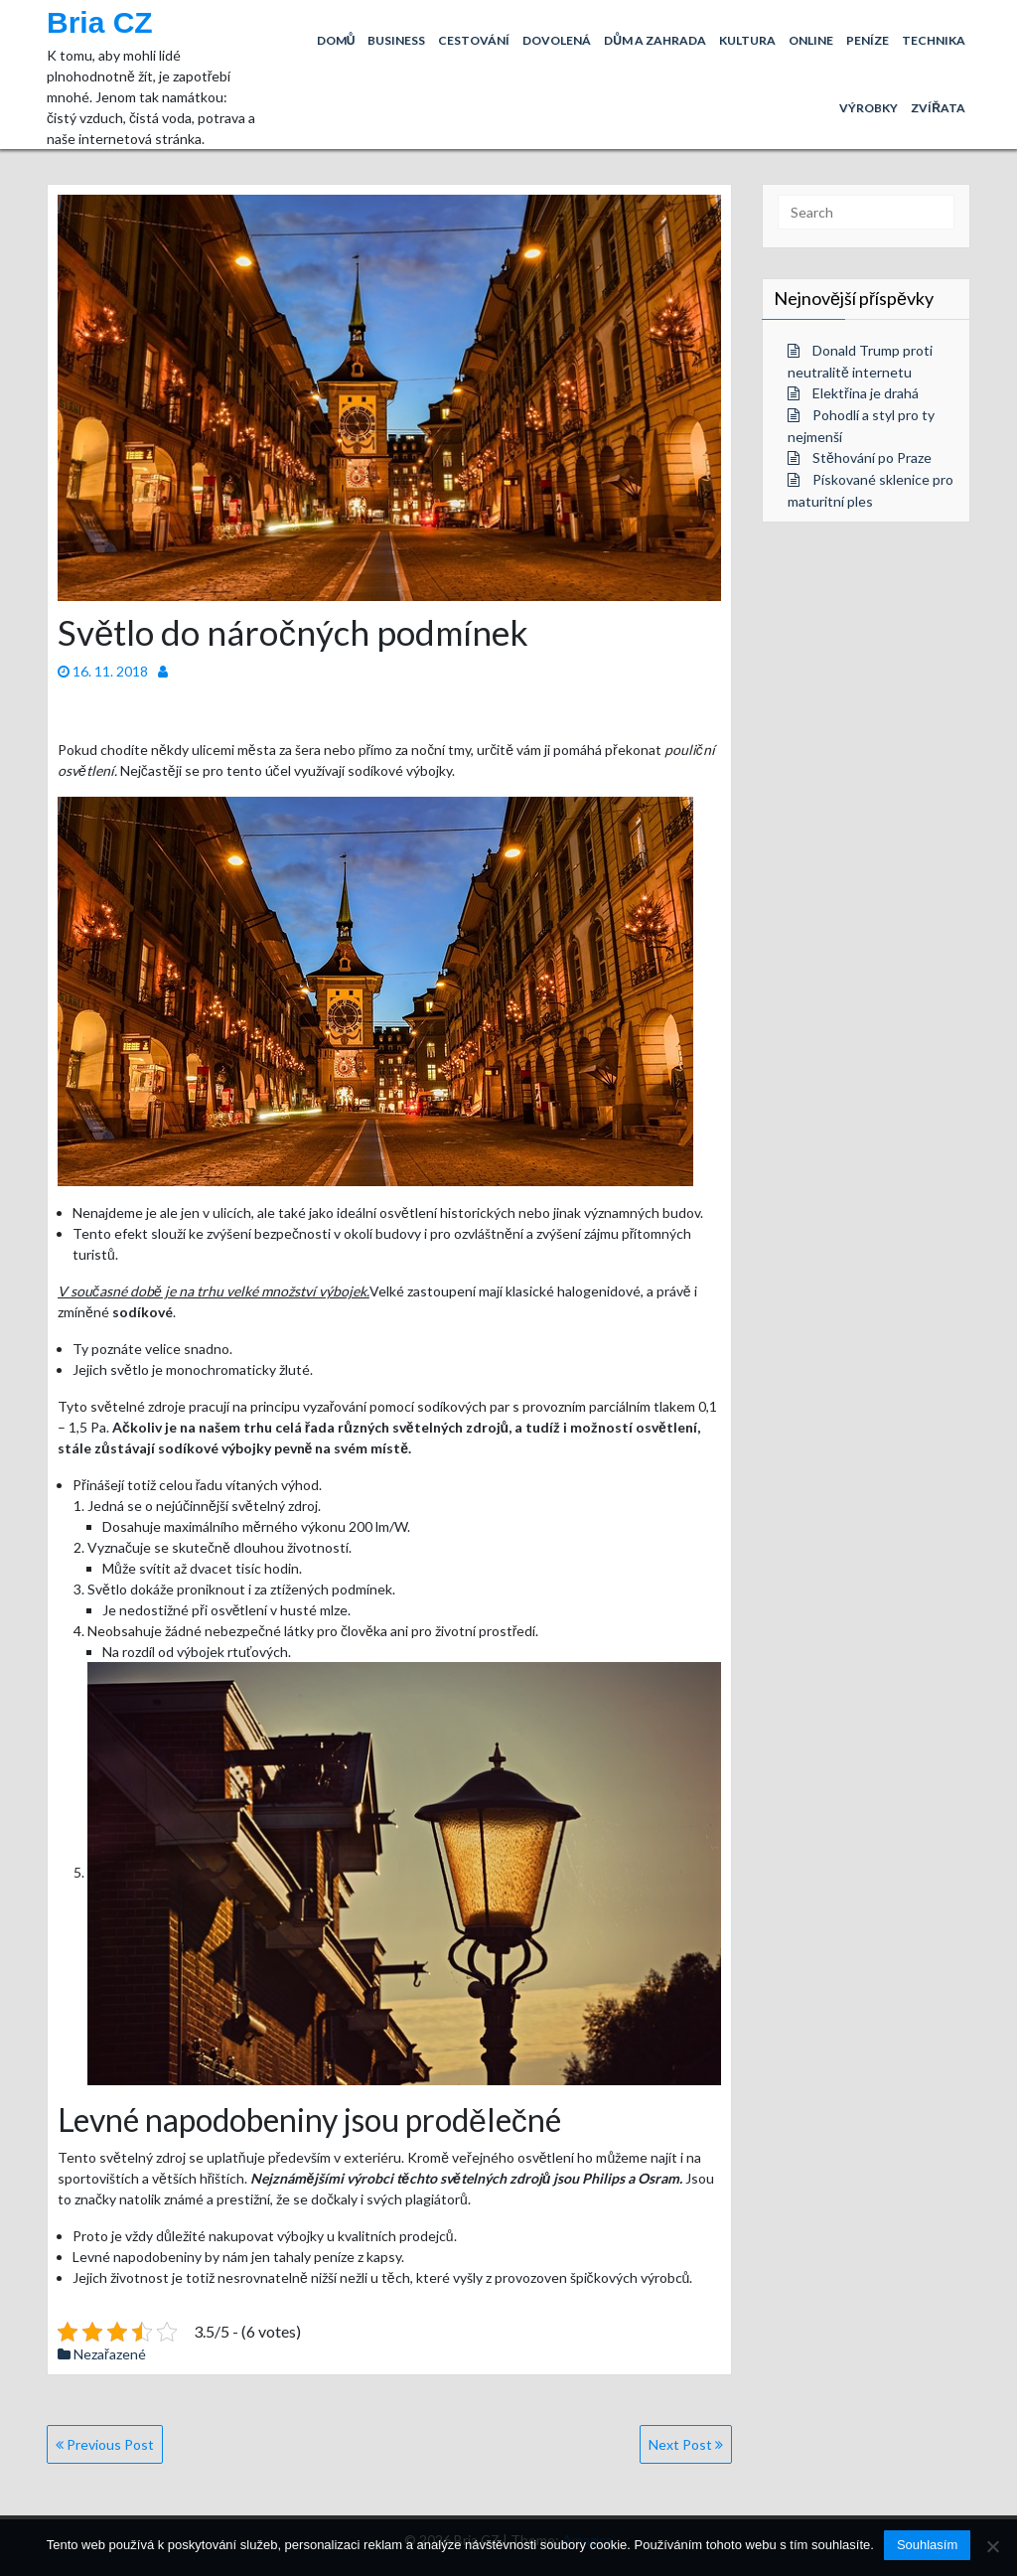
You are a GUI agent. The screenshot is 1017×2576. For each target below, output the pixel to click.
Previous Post (105, 2444)
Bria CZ (100, 22)
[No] (992, 2546)
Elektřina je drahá (865, 392)
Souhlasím (927, 2544)
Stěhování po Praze (872, 457)
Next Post (686, 2444)
